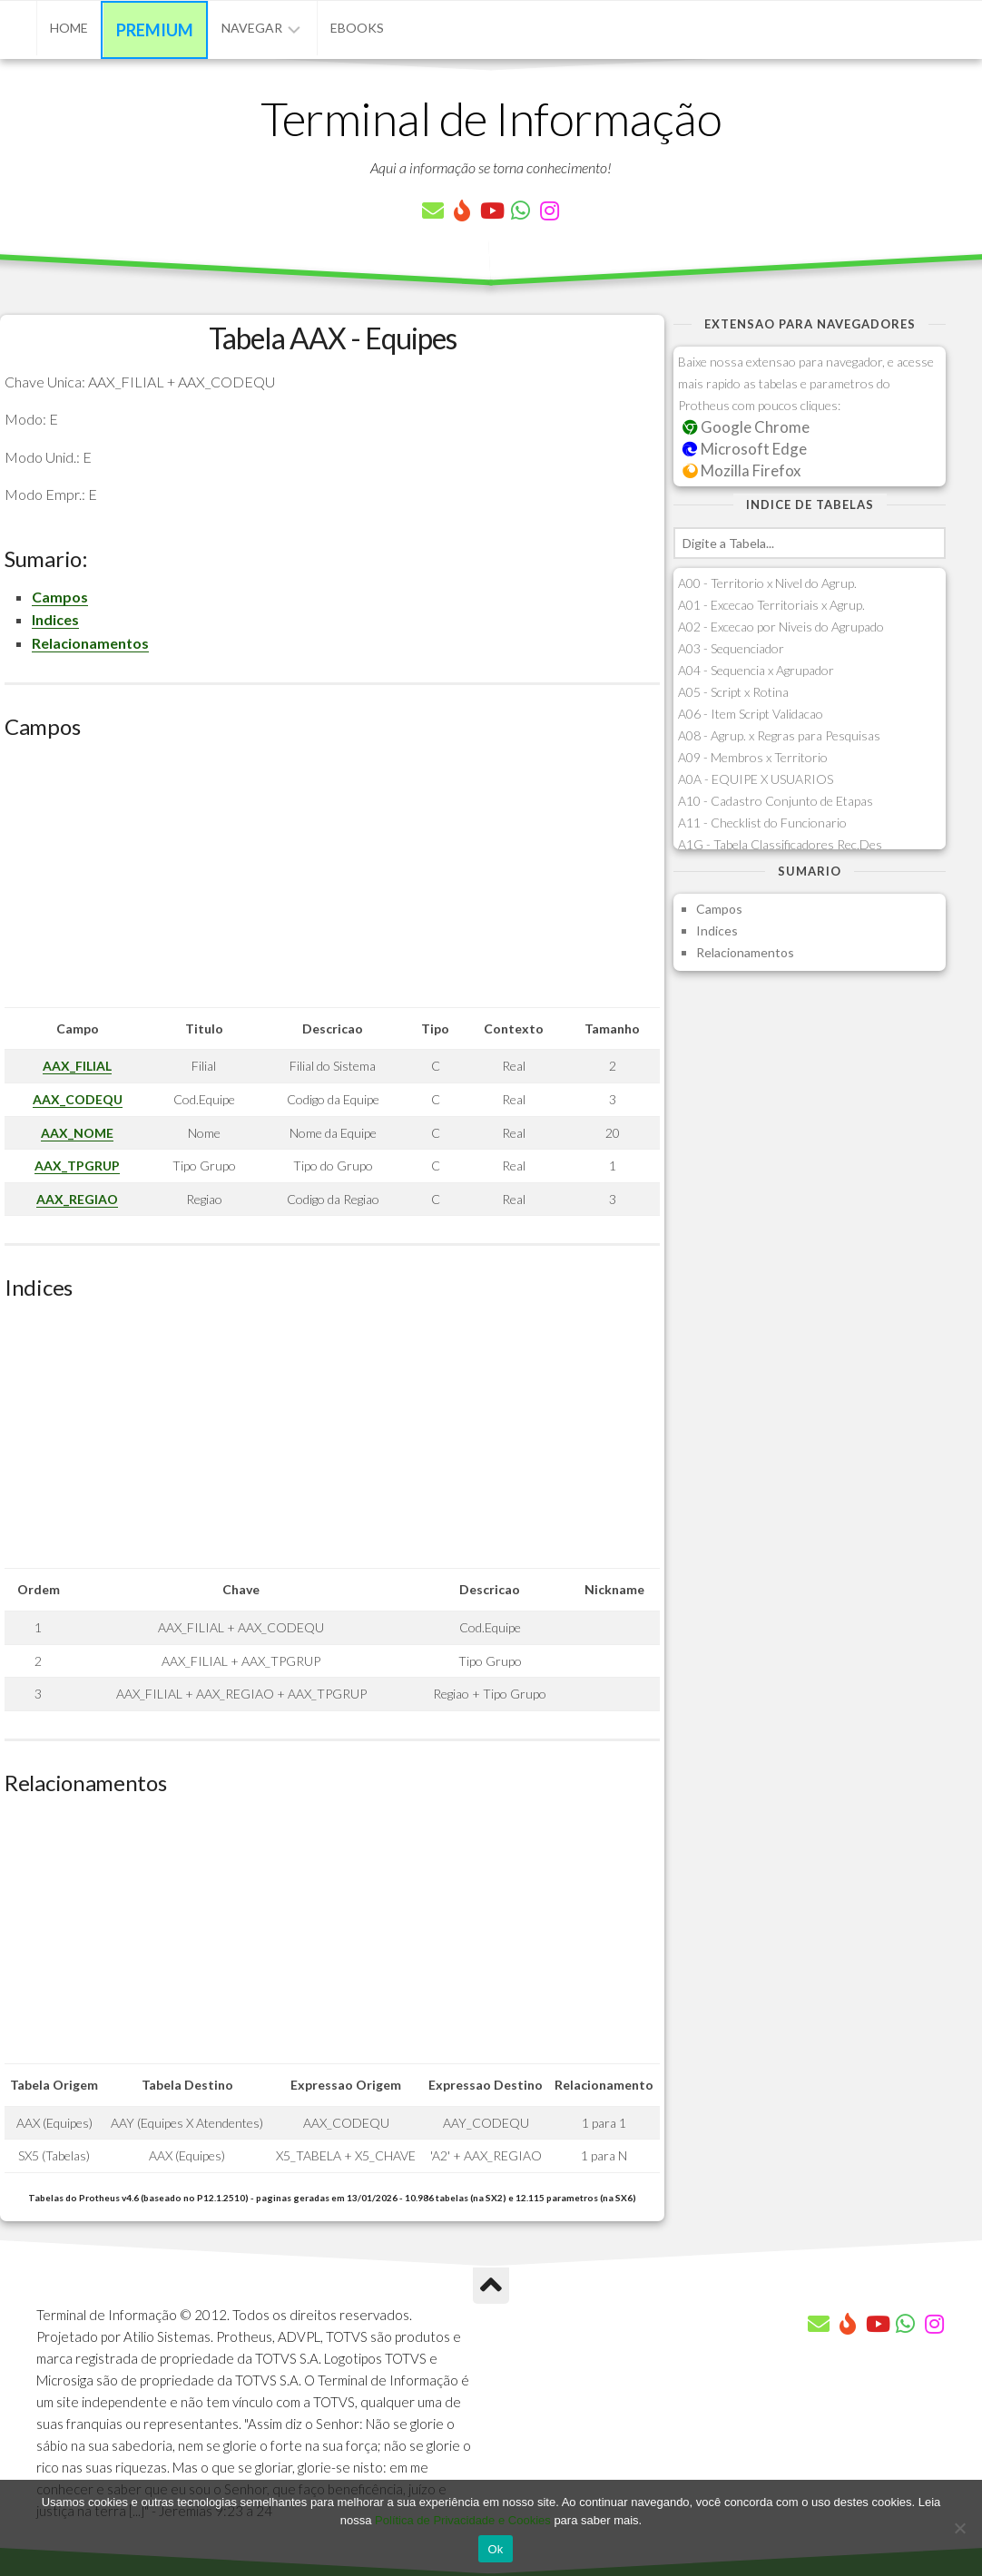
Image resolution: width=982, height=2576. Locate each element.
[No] (959, 2528)
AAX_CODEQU (78, 1099)
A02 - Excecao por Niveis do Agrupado (781, 626)
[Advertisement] (332, 880)
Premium (154, 30)
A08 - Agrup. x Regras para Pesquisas (779, 735)
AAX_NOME (77, 1133)
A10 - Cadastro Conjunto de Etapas (775, 800)
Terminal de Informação (491, 118)
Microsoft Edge (744, 448)
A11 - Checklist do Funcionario (762, 822)
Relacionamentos (90, 642)
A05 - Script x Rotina (733, 692)
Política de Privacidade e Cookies (463, 2520)
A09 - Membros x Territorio (753, 757)
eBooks (357, 27)
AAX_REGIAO (77, 1199)
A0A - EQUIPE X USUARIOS (755, 779)
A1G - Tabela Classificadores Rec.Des (780, 844)
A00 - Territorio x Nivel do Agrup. (767, 583)
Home (69, 27)
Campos (60, 596)
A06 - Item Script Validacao (750, 713)
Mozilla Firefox (741, 470)
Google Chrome (746, 426)
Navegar (251, 27)
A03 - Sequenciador (731, 648)
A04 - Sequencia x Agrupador (756, 670)
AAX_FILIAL (77, 1065)
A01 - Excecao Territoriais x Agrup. (771, 604)
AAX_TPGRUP (77, 1165)
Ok (495, 2549)
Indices (55, 619)
